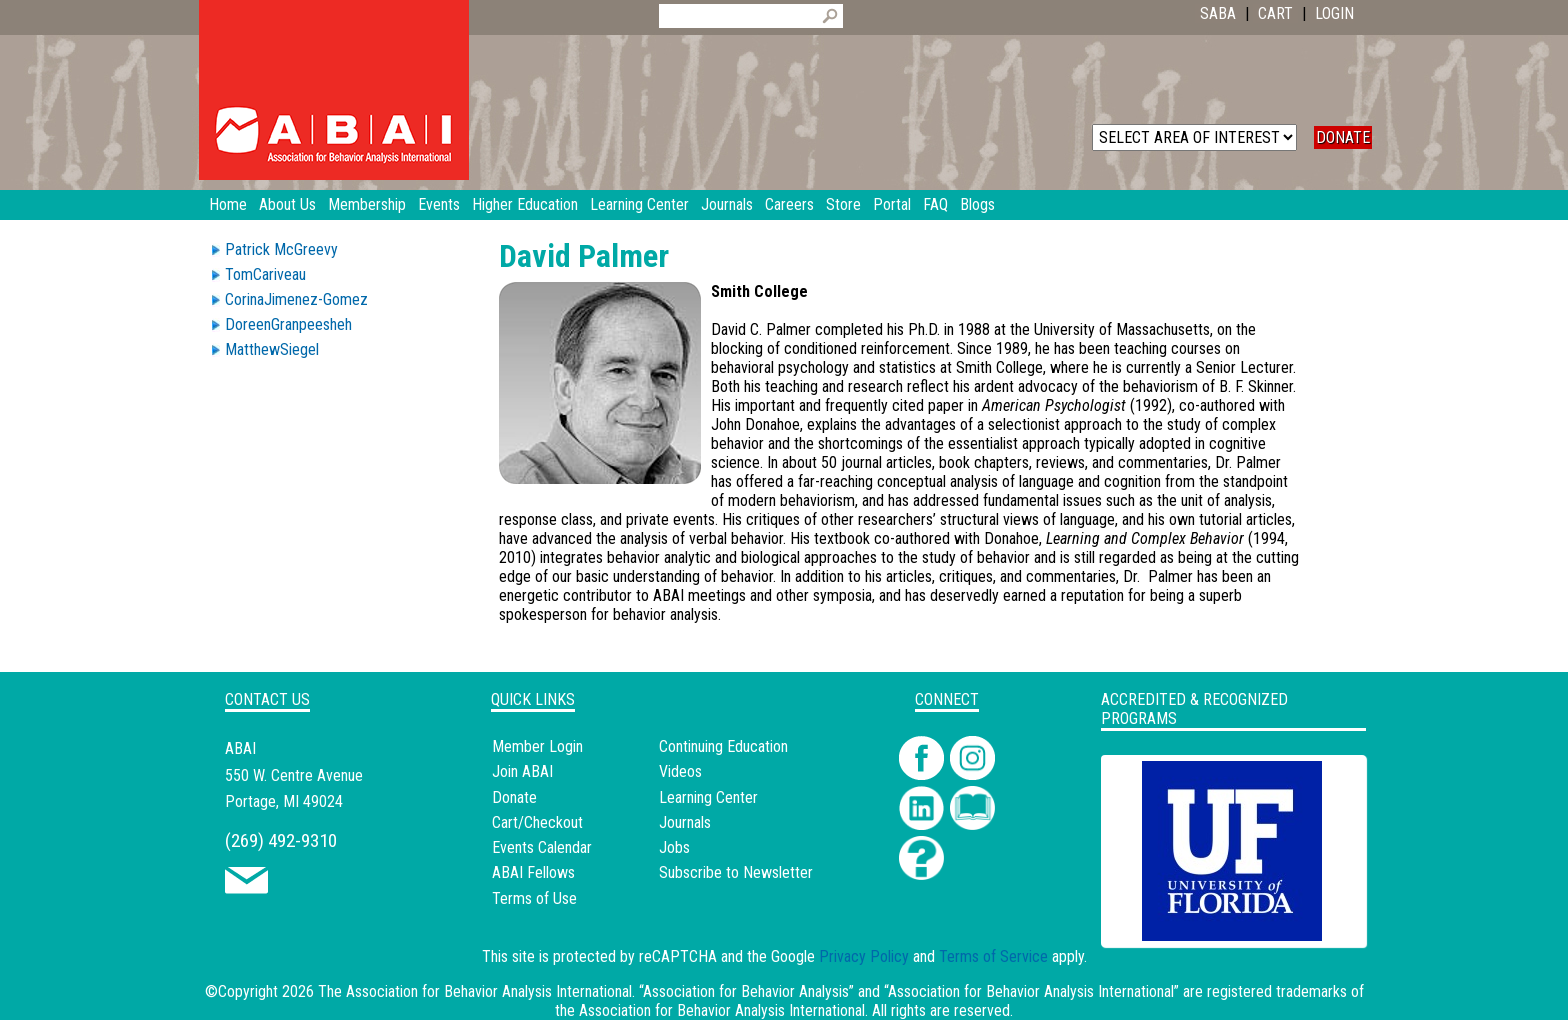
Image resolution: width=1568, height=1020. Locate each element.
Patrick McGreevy (281, 249)
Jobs (674, 847)
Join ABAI (522, 771)
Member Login (537, 746)
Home (228, 204)
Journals (685, 822)
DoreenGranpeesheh (288, 324)
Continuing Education (723, 746)
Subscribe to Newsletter (736, 872)
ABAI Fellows (533, 872)
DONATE (1343, 137)
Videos (680, 771)
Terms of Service (993, 956)
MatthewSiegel (272, 349)
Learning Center (708, 797)
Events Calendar (542, 847)
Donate (514, 797)
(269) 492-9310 (281, 840)
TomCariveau (265, 274)
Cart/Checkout (537, 822)
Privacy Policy (864, 956)
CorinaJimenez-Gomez (296, 299)
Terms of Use (534, 898)
